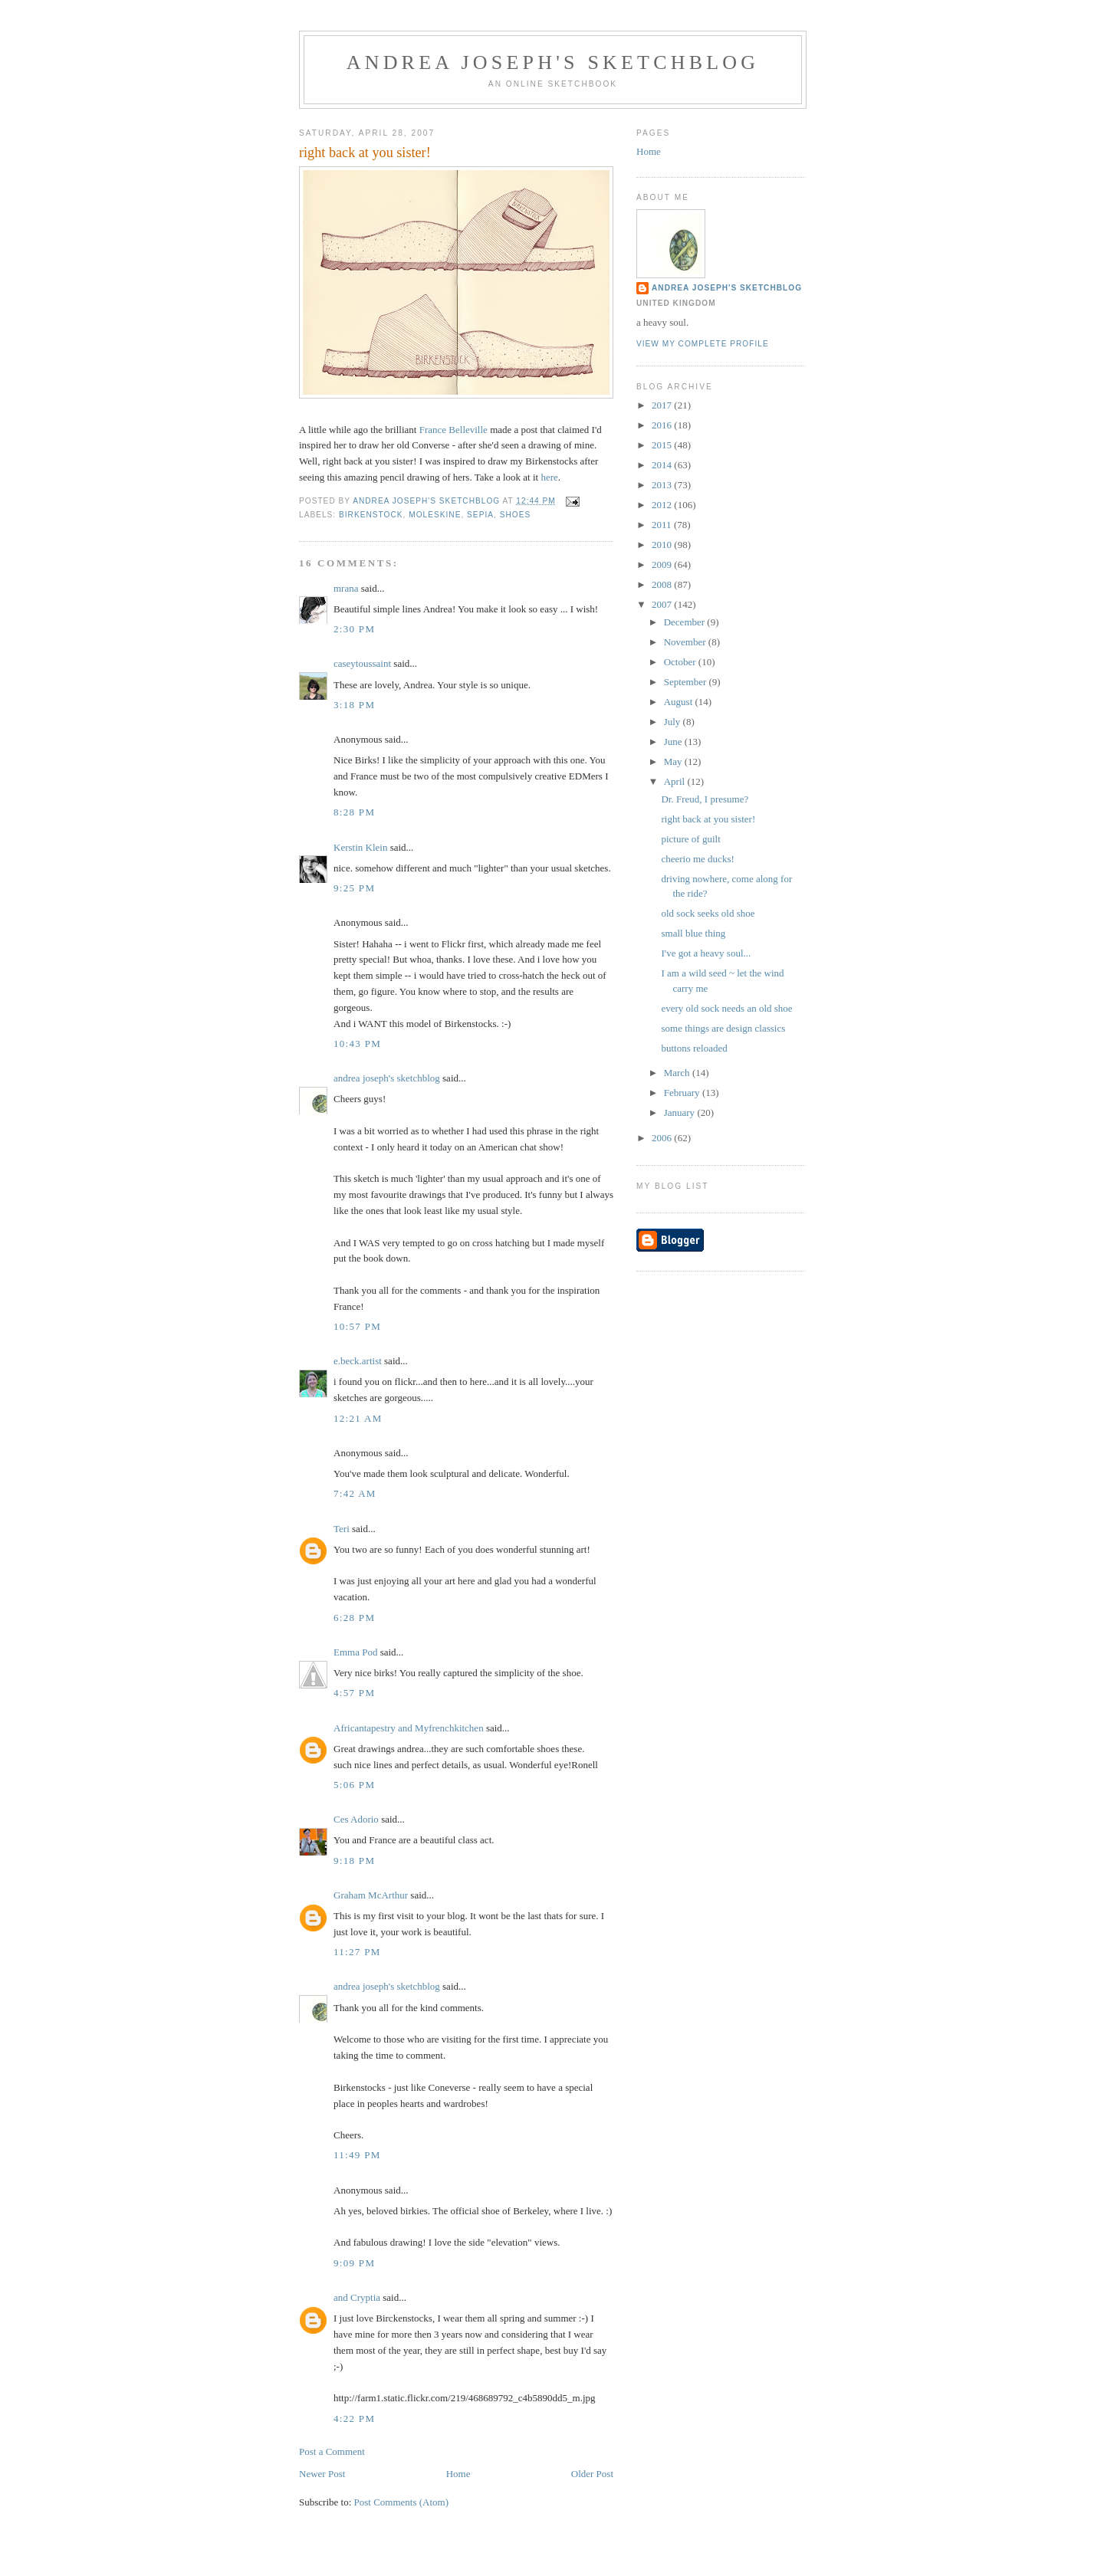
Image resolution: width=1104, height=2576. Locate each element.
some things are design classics (723, 1028)
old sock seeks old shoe (707, 913)
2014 (663, 465)
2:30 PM (354, 629)
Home (458, 2473)
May (674, 761)
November (686, 642)
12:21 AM (358, 1418)
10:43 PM (357, 1043)
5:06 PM (354, 1784)
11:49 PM (357, 2155)
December (686, 622)
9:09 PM (354, 2263)
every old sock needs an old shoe (726, 1008)
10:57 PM (357, 1326)
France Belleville (453, 429)
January (681, 1112)
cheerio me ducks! (697, 859)
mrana (346, 588)
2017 (663, 405)
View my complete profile (702, 344)
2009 (663, 564)
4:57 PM (354, 1692)
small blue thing (693, 933)
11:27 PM (357, 1951)
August (679, 701)
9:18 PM (354, 1860)
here (548, 477)
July (673, 721)
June (674, 741)
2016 (663, 425)
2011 (663, 524)
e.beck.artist (358, 1361)
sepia (480, 514)
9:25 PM (354, 888)
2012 (663, 504)
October (681, 662)
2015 (663, 445)
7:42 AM (355, 1493)
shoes (515, 514)
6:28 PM (354, 1617)
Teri (342, 1528)
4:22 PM (354, 2418)
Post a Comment (332, 2451)
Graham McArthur (371, 1895)
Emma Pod (355, 1652)
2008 (663, 584)
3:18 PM (354, 704)
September (686, 681)
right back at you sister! (708, 819)
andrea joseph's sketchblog (553, 62)
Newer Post (322, 2473)
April (676, 781)
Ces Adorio (356, 1819)
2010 (663, 544)
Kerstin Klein (360, 847)
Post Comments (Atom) (401, 2502)
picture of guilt (690, 839)
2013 (663, 485)
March (678, 1072)
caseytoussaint (362, 663)
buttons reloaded (694, 1048)
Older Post (592, 2473)
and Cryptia (357, 2297)
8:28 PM (354, 812)
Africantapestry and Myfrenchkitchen (409, 1728)
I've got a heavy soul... (706, 953)
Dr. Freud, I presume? (704, 799)
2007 (663, 604)
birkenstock (371, 514)
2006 (663, 1138)
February (683, 1092)
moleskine (435, 514)
